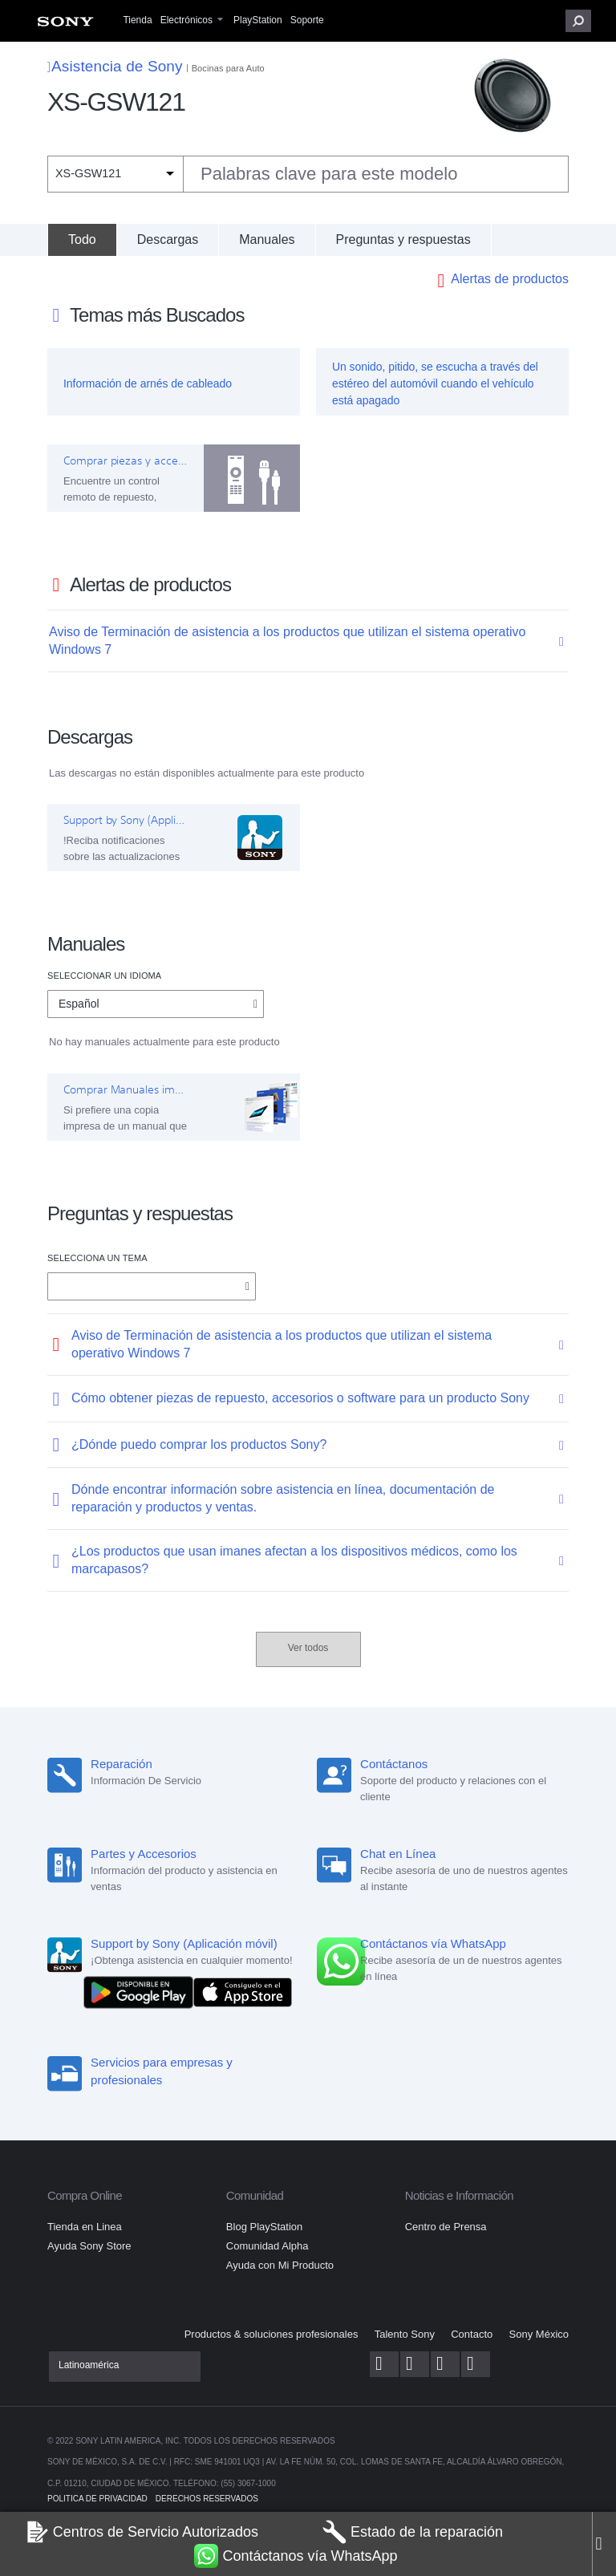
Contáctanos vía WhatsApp (295, 2556)
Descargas (167, 239)
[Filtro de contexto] (115, 174)
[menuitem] (65, 25)
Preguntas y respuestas (403, 239)
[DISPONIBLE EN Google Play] (142, 1992)
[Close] (604, 2544)
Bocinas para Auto (228, 68)
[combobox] (308, 174)
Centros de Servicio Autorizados (141, 2532)
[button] (578, 21)
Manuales (266, 239)
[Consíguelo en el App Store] (242, 1992)
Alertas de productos (510, 279)
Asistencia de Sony (115, 66)
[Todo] (81, 240)
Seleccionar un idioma (104, 975)
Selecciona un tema (97, 1258)
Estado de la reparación (412, 2532)
